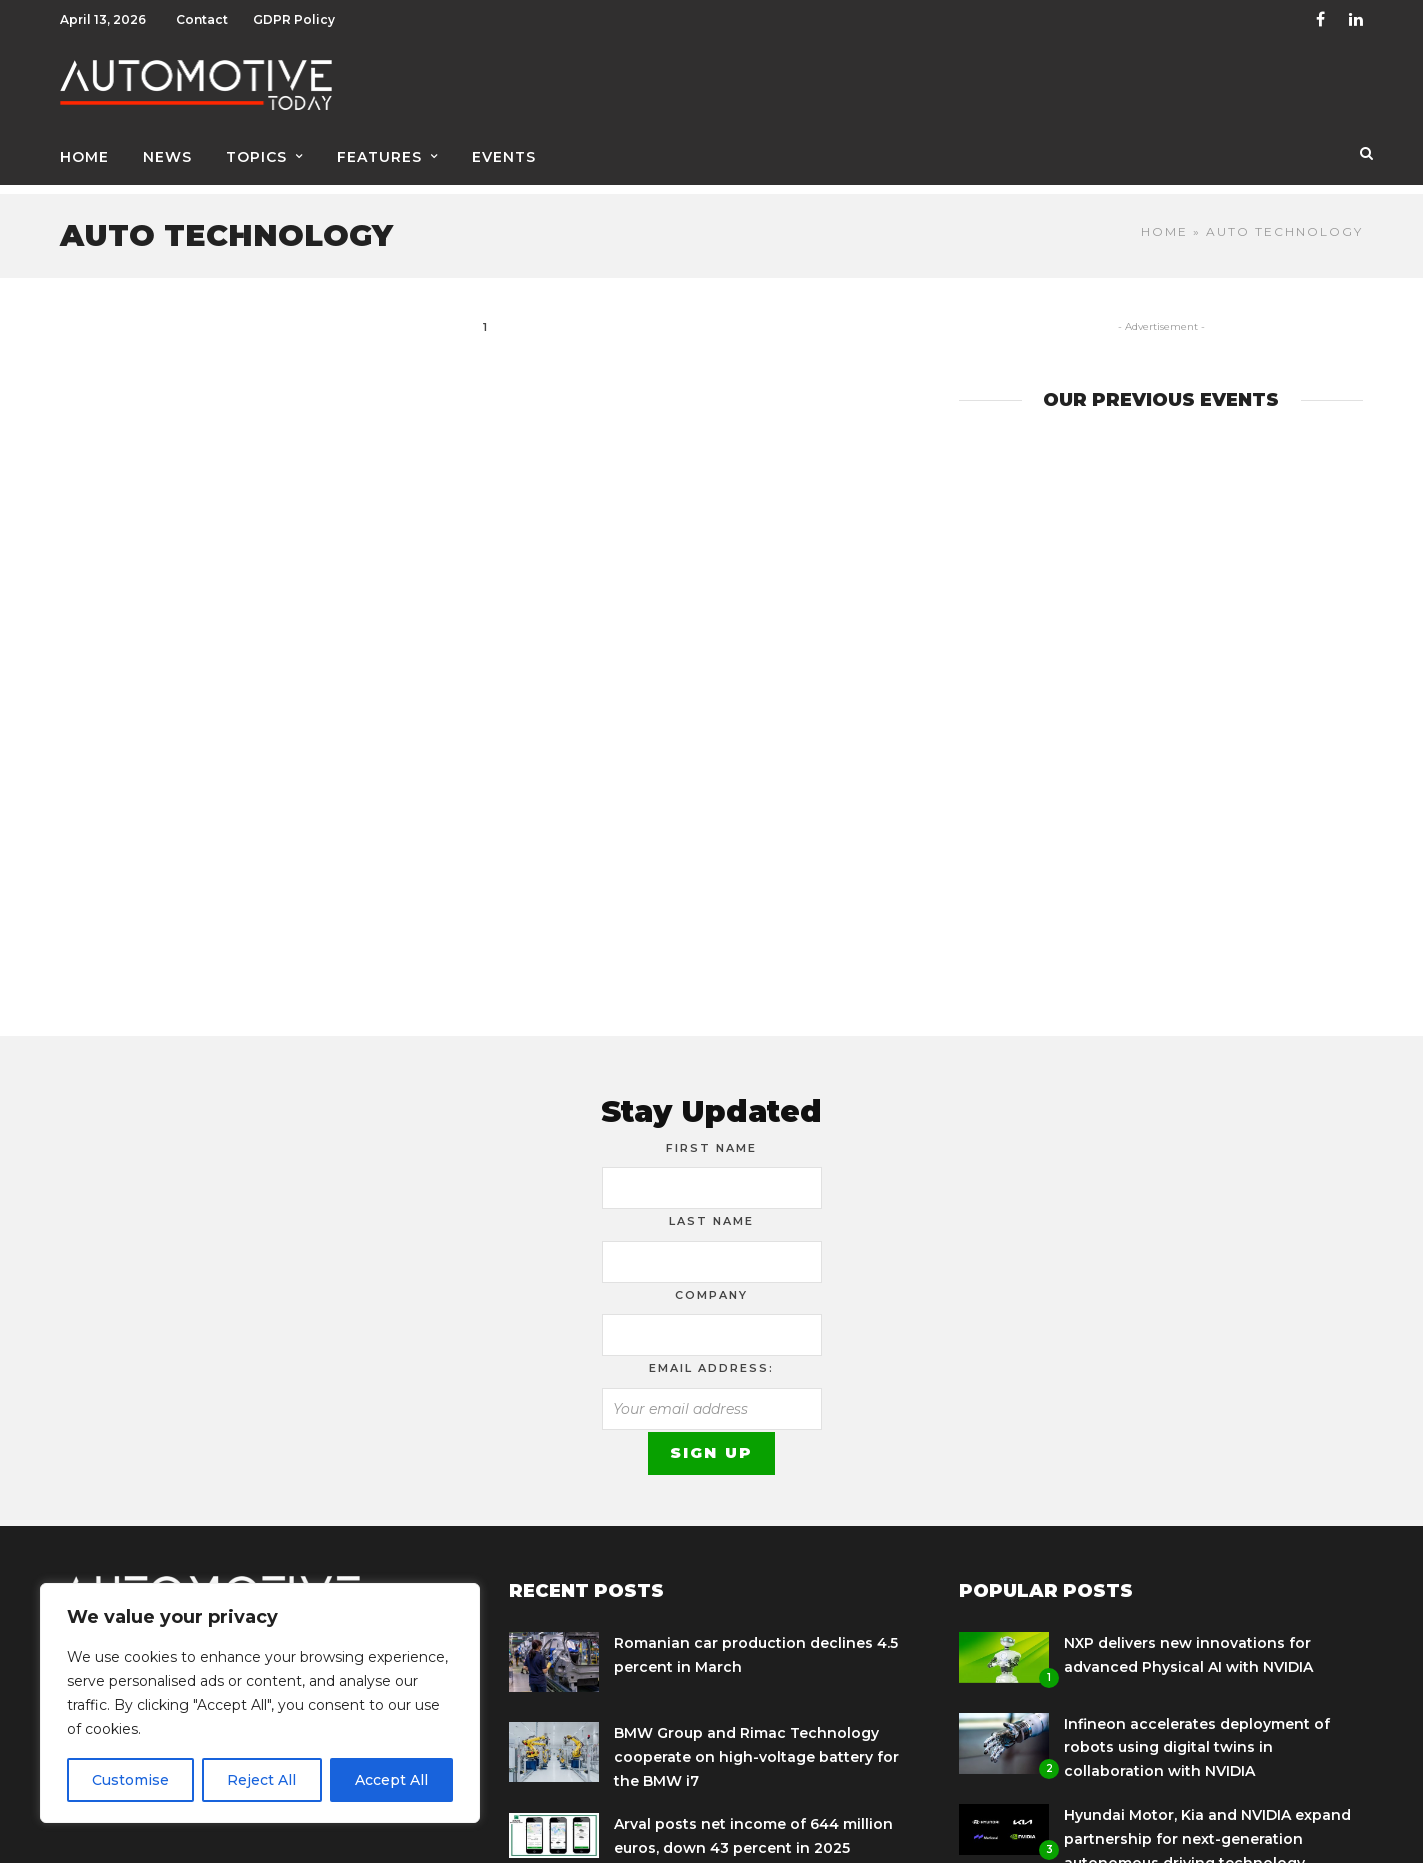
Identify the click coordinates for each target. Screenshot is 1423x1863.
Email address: (711, 1358)
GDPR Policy (294, 19)
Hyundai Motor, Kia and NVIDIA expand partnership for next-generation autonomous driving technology (1207, 1829)
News (167, 157)
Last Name (711, 1211)
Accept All (391, 1780)
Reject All (261, 1780)
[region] (260, 1703)
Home (84, 157)
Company (711, 1285)
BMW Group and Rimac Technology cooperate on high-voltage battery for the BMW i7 (756, 1747)
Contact (202, 19)
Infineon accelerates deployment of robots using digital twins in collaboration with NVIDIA (1197, 1738)
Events (504, 157)
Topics (256, 157)
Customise (130, 1780)
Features (379, 157)
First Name (711, 1138)
